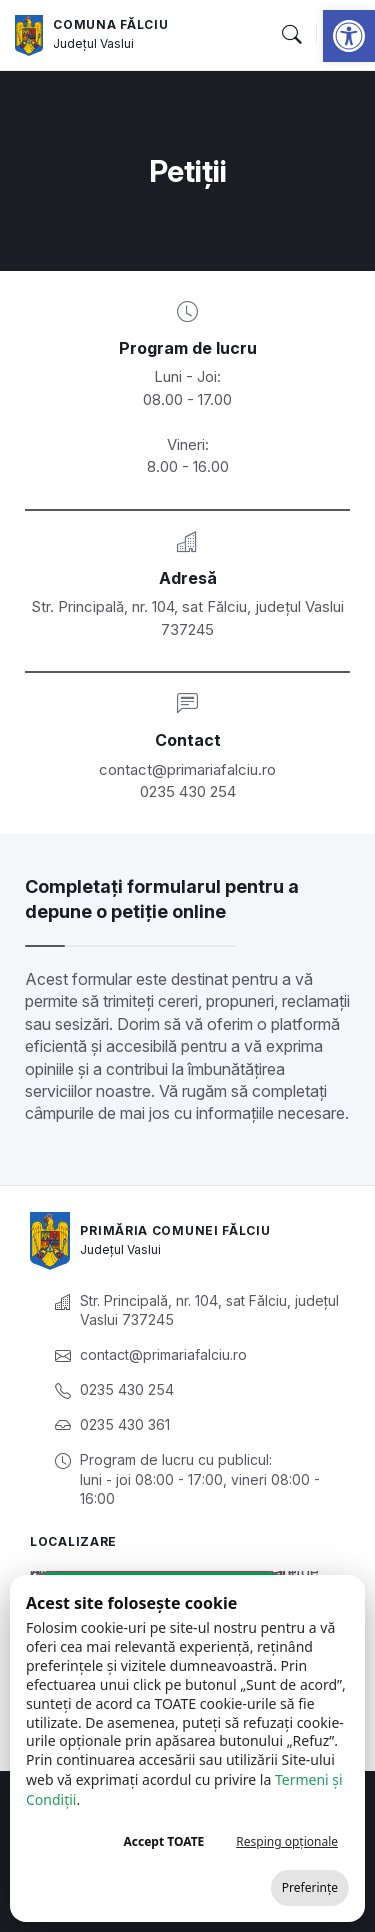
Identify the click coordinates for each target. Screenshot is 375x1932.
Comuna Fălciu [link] (110, 24)
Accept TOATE (163, 1841)
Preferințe (310, 1887)
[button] (291, 35)
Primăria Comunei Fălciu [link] (175, 1230)
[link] (349, 36)
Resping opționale (287, 1841)
